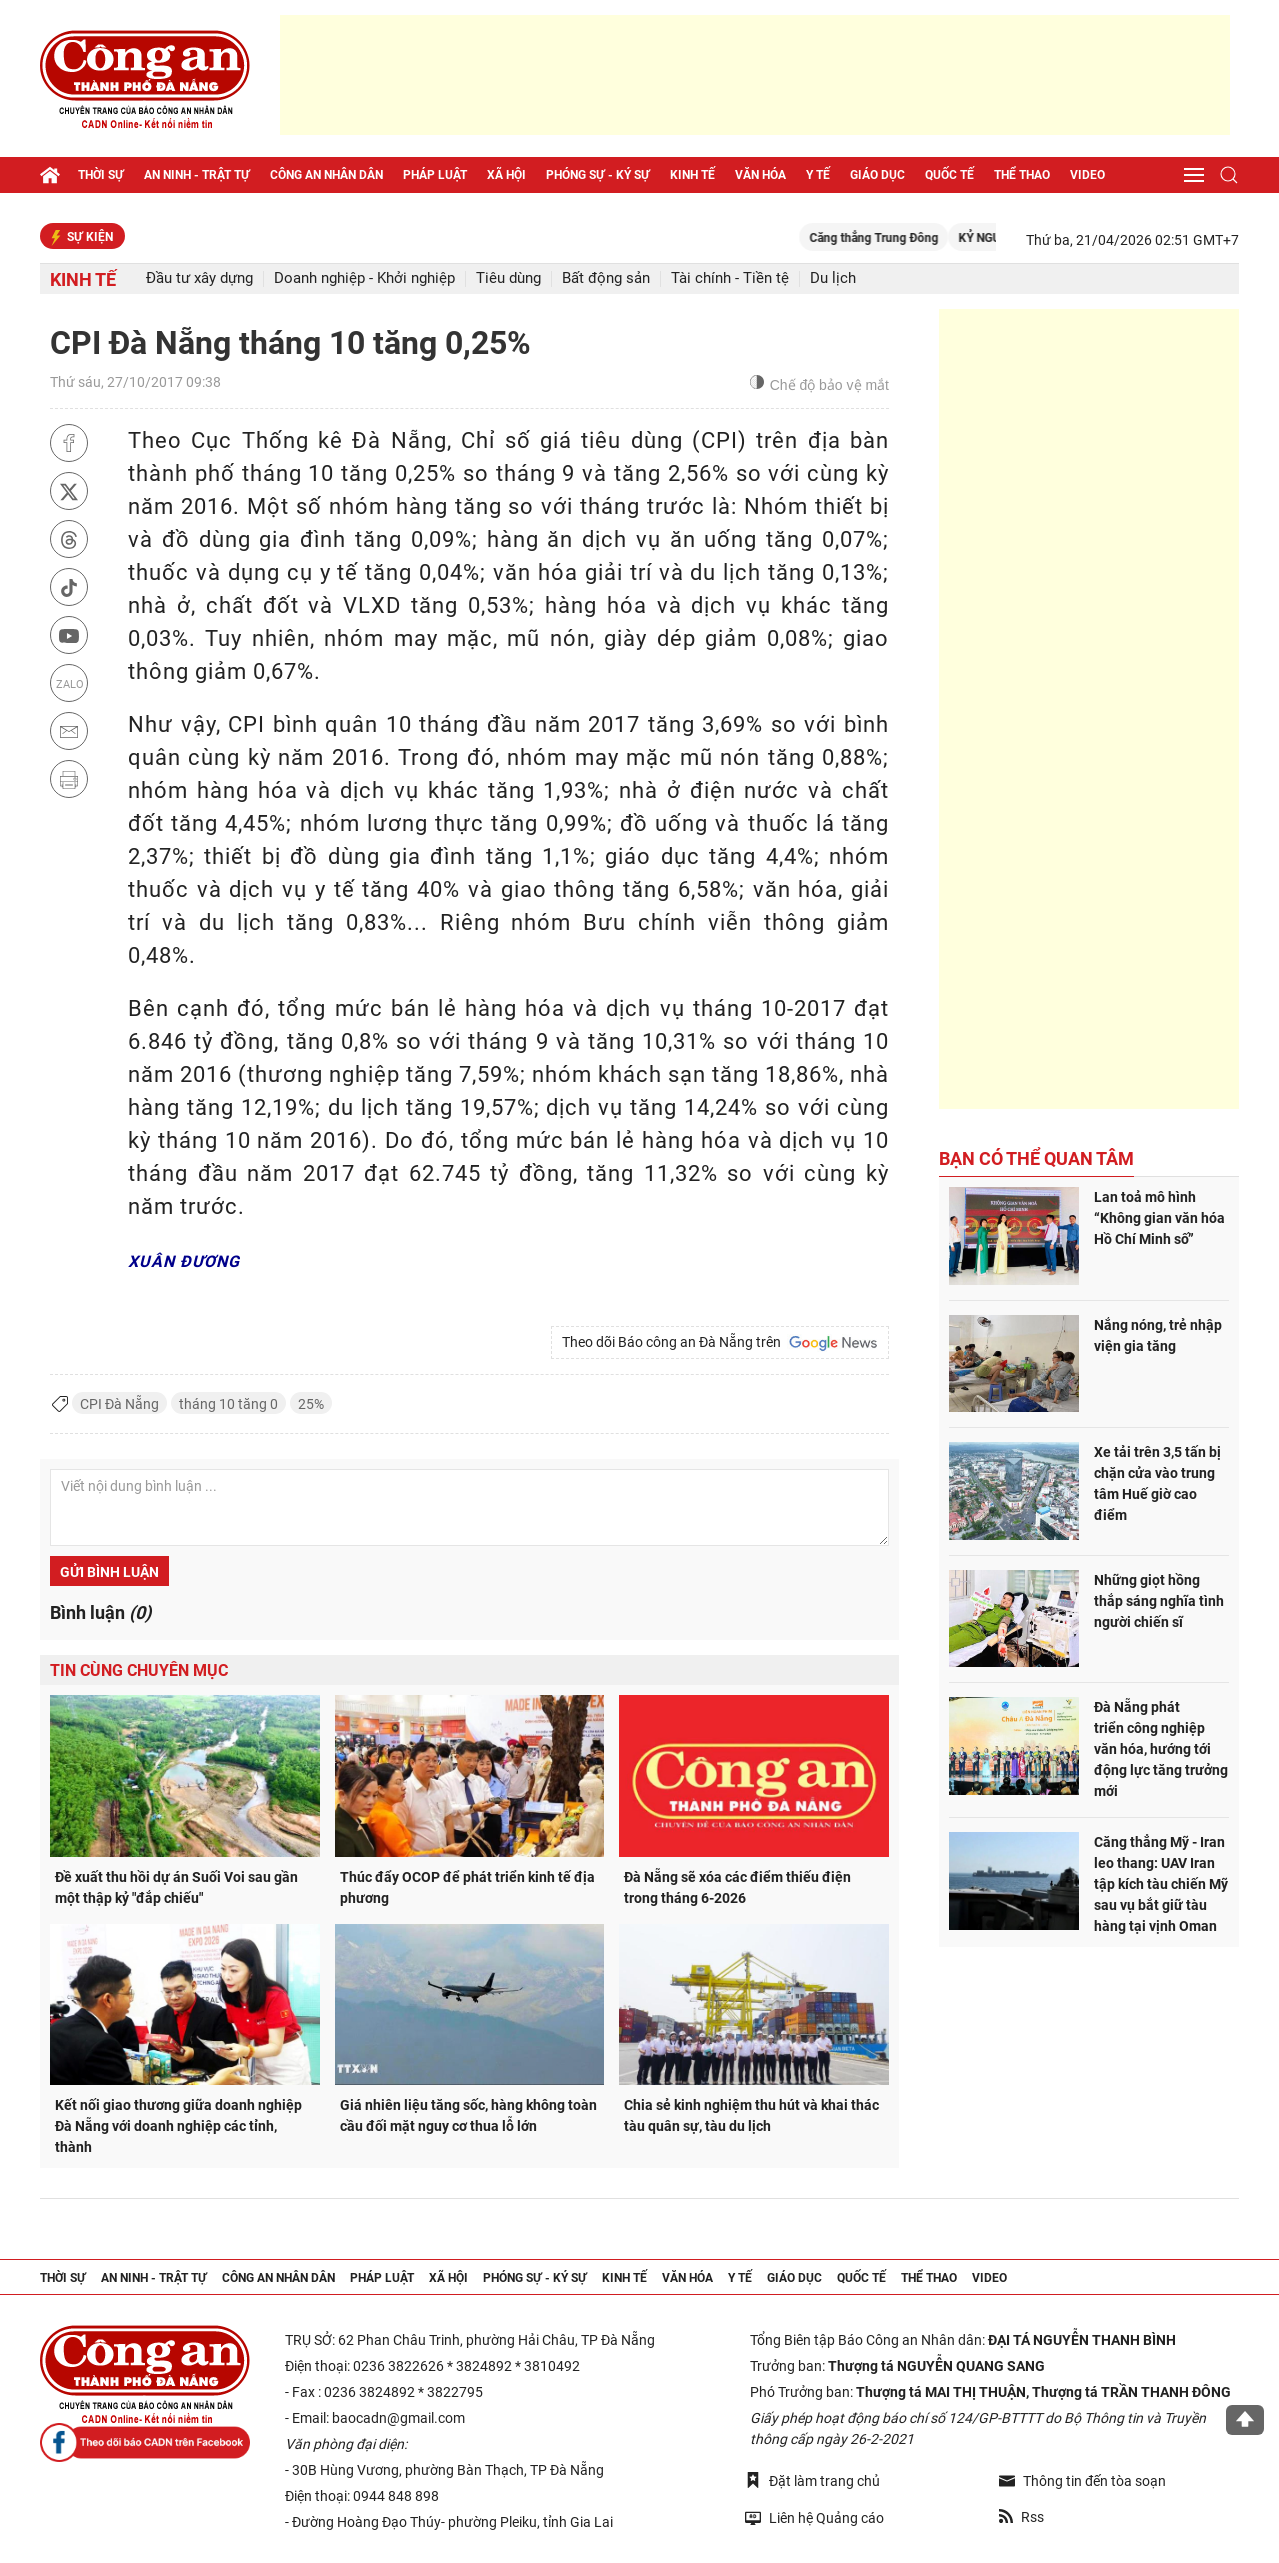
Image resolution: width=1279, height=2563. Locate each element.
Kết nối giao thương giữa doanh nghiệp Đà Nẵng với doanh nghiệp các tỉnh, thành (178, 2126)
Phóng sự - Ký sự (598, 175)
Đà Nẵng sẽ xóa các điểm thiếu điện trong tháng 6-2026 (737, 1887)
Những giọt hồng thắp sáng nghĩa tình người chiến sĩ (1159, 1601)
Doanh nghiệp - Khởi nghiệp (364, 278)
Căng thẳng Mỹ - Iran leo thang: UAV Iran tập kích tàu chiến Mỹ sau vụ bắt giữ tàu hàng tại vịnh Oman (1161, 1884)
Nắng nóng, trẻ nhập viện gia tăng (1158, 1335)
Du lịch (833, 278)
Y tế (818, 175)
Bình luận (100, 1612)
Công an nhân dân (326, 175)
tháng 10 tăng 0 (228, 1404)
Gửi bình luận (109, 1572)
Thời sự (101, 175)
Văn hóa (760, 175)
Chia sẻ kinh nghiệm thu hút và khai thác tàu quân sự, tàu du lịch (751, 2115)
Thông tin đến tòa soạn (1082, 2481)
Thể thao (1022, 175)
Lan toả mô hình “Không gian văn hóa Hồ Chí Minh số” (1159, 1218)
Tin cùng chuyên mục (139, 1670)
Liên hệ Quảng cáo (814, 2517)
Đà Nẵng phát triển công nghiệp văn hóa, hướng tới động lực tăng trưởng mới (1161, 1749)
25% (311, 1404)
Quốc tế (949, 175)
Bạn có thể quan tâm (1036, 1158)
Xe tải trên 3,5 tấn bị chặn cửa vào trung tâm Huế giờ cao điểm (1157, 1483)
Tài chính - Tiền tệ (730, 278)
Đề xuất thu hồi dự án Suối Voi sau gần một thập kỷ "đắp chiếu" (176, 1887)
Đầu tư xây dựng (199, 278)
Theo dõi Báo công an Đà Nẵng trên (720, 1343)
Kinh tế (692, 175)
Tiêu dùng (508, 278)
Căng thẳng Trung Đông (892, 238)
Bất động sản (606, 278)
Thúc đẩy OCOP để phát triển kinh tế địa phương (467, 1887)
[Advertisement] (755, 75)
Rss (1021, 2517)
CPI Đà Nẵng (119, 1404)
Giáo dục (877, 175)
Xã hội (506, 175)
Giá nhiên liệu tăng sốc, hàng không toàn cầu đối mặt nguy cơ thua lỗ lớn (468, 2115)
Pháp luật (435, 175)
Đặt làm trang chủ (812, 2480)
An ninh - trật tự (197, 175)
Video (1087, 175)
